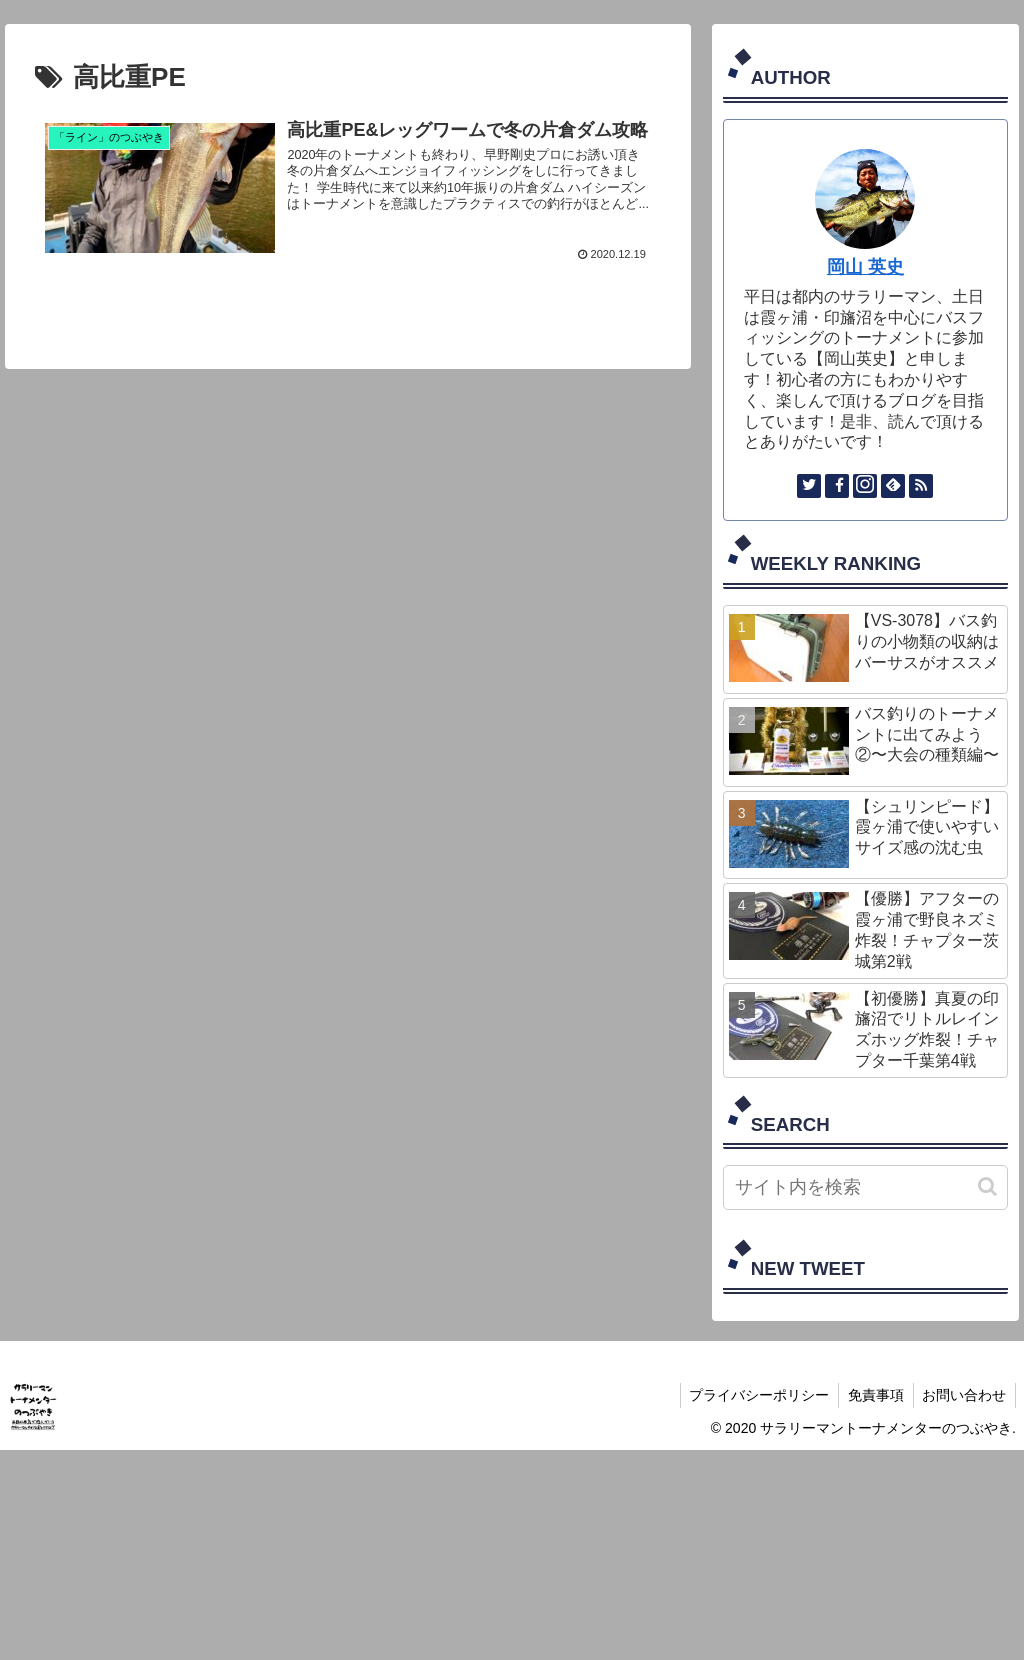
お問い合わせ (963, 1395)
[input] (865, 1187)
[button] (987, 1186)
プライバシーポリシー (753, 1395)
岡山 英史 (865, 267)
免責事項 (872, 1395)
